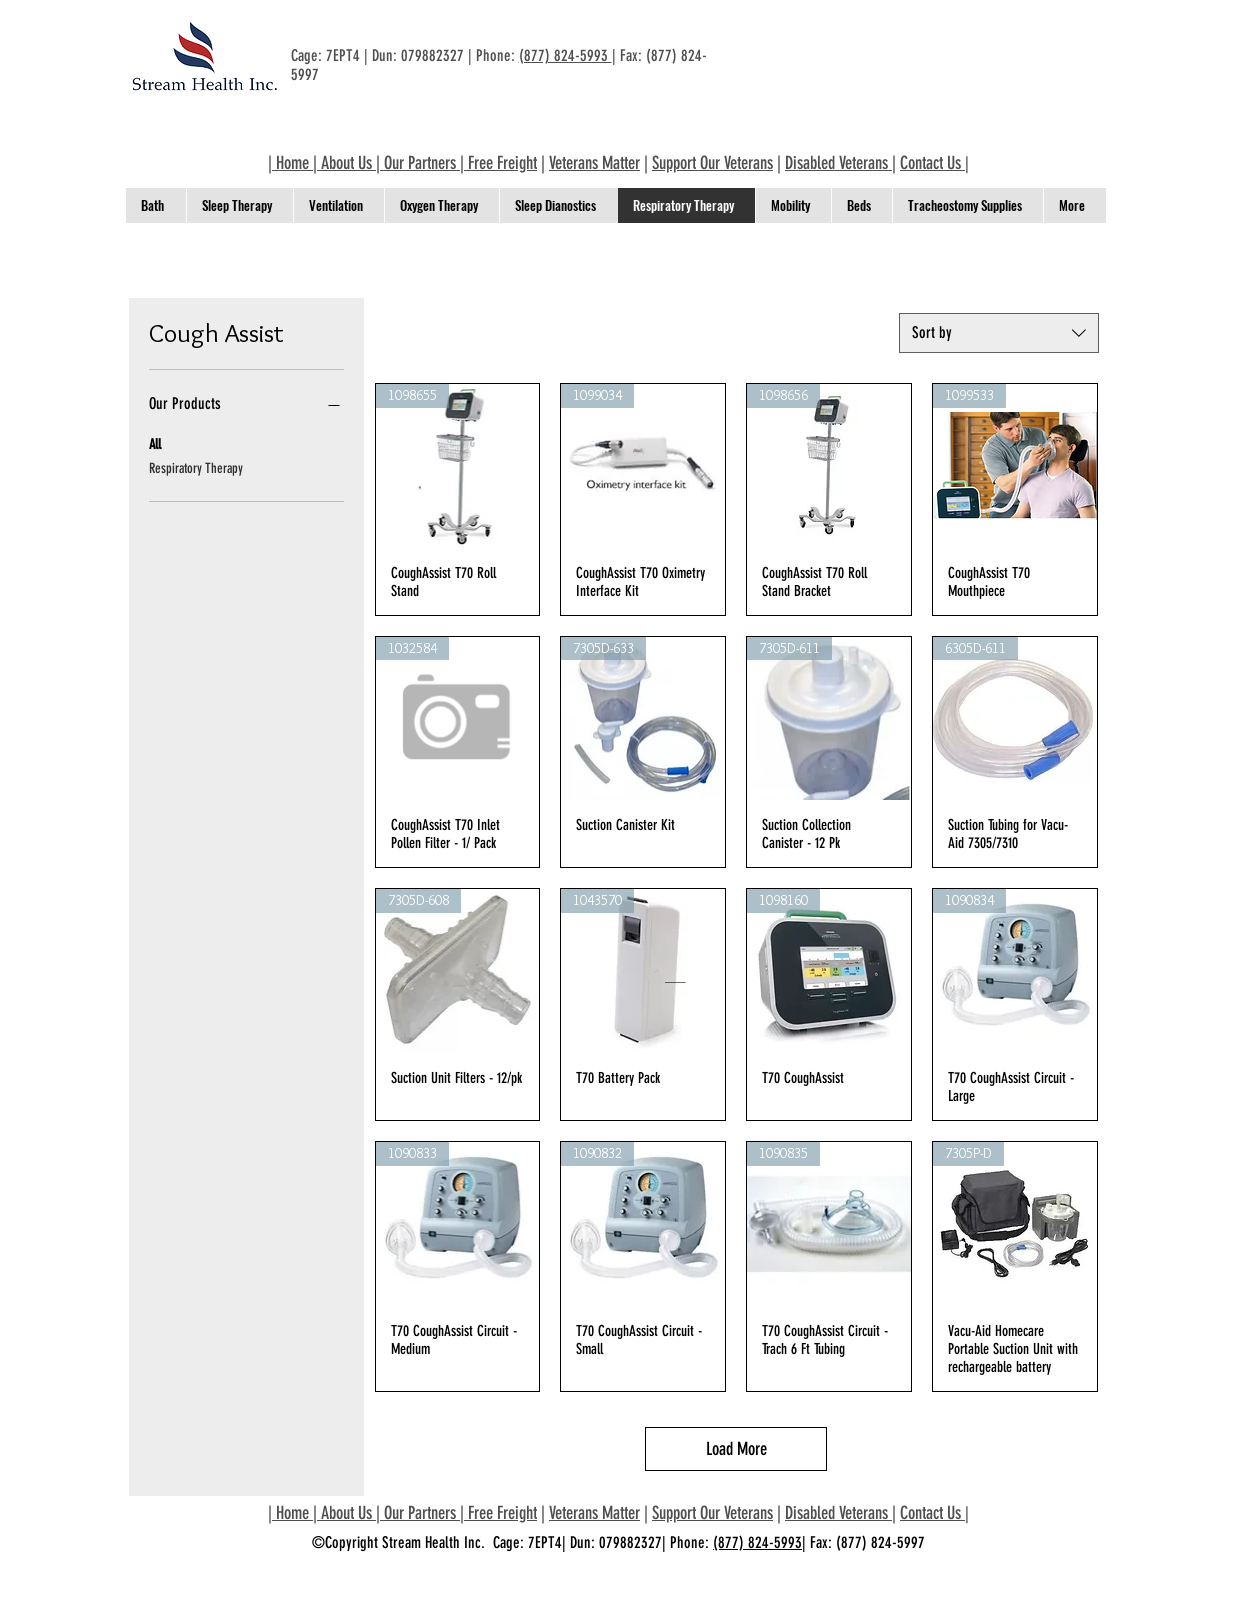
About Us (346, 163)
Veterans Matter (594, 163)
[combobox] (999, 333)
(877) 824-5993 (565, 55)
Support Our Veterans (712, 163)
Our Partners (420, 163)
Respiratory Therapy (196, 467)
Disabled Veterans (838, 163)
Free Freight (502, 163)
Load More (736, 1449)
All (155, 443)
